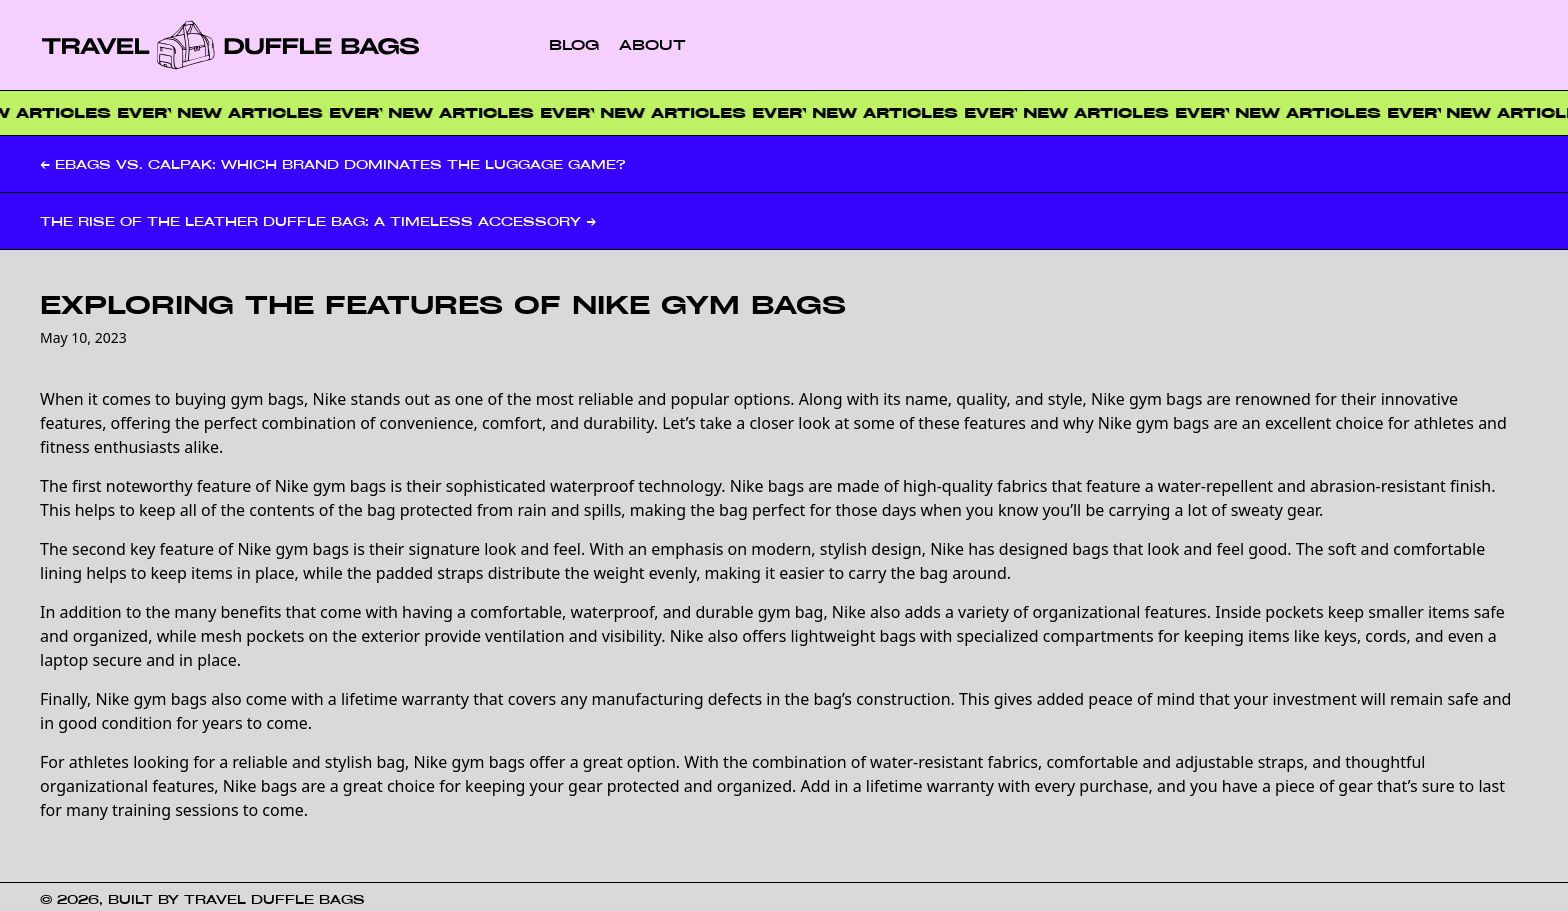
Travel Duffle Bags (274, 899)
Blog (574, 44)
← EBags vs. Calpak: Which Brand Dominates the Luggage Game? (332, 164)
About (652, 44)
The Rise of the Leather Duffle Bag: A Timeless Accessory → (318, 221)
